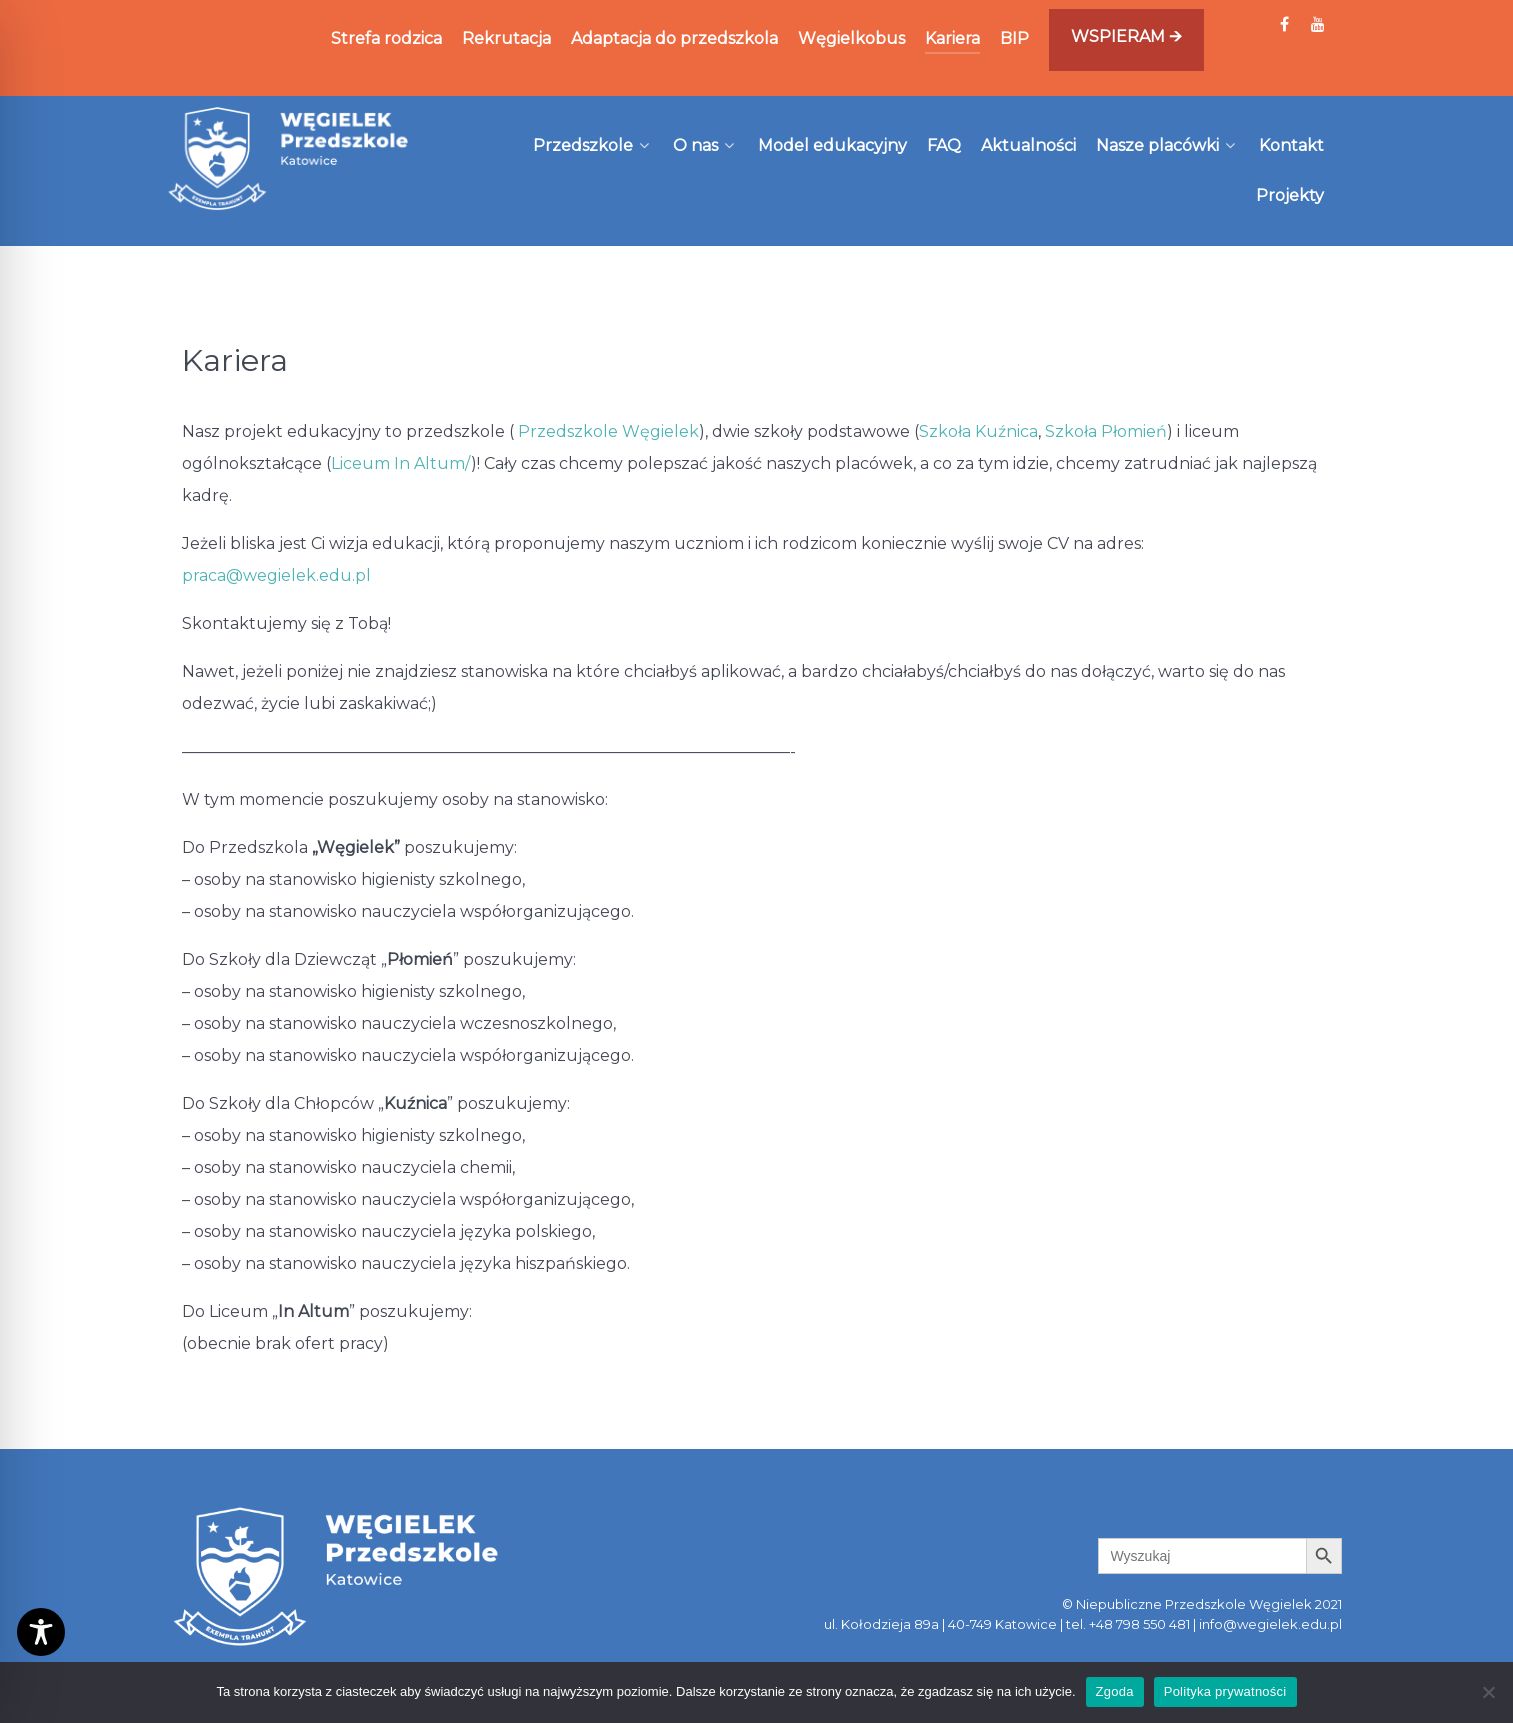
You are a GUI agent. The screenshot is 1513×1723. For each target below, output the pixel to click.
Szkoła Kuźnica (978, 431)
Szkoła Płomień (1106, 431)
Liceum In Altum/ (401, 463)
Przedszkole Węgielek (608, 431)
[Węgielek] (289, 158)
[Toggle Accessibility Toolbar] (41, 1632)
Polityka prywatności (1225, 1691)
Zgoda (1115, 1691)
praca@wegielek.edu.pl (276, 575)
